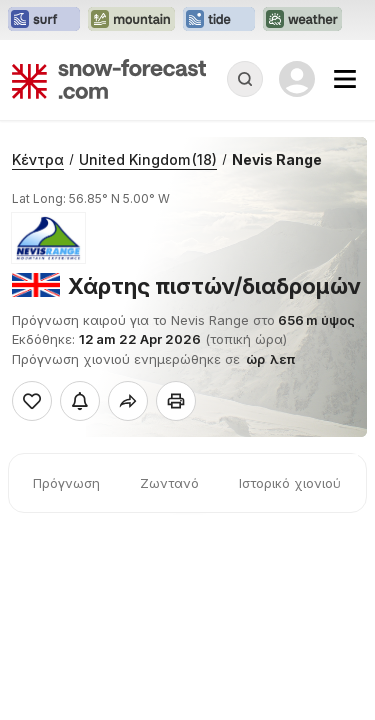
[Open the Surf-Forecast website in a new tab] (44, 20)
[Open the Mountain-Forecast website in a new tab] (131, 20)
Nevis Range (277, 159)
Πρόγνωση (66, 483)
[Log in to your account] (297, 79)
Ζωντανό (169, 483)
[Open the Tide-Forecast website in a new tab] (219, 20)
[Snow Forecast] (109, 79)
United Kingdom (148, 159)
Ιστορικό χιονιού (290, 483)
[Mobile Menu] (345, 79)
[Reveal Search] (245, 79)
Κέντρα (38, 159)
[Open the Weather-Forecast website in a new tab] (302, 20)
